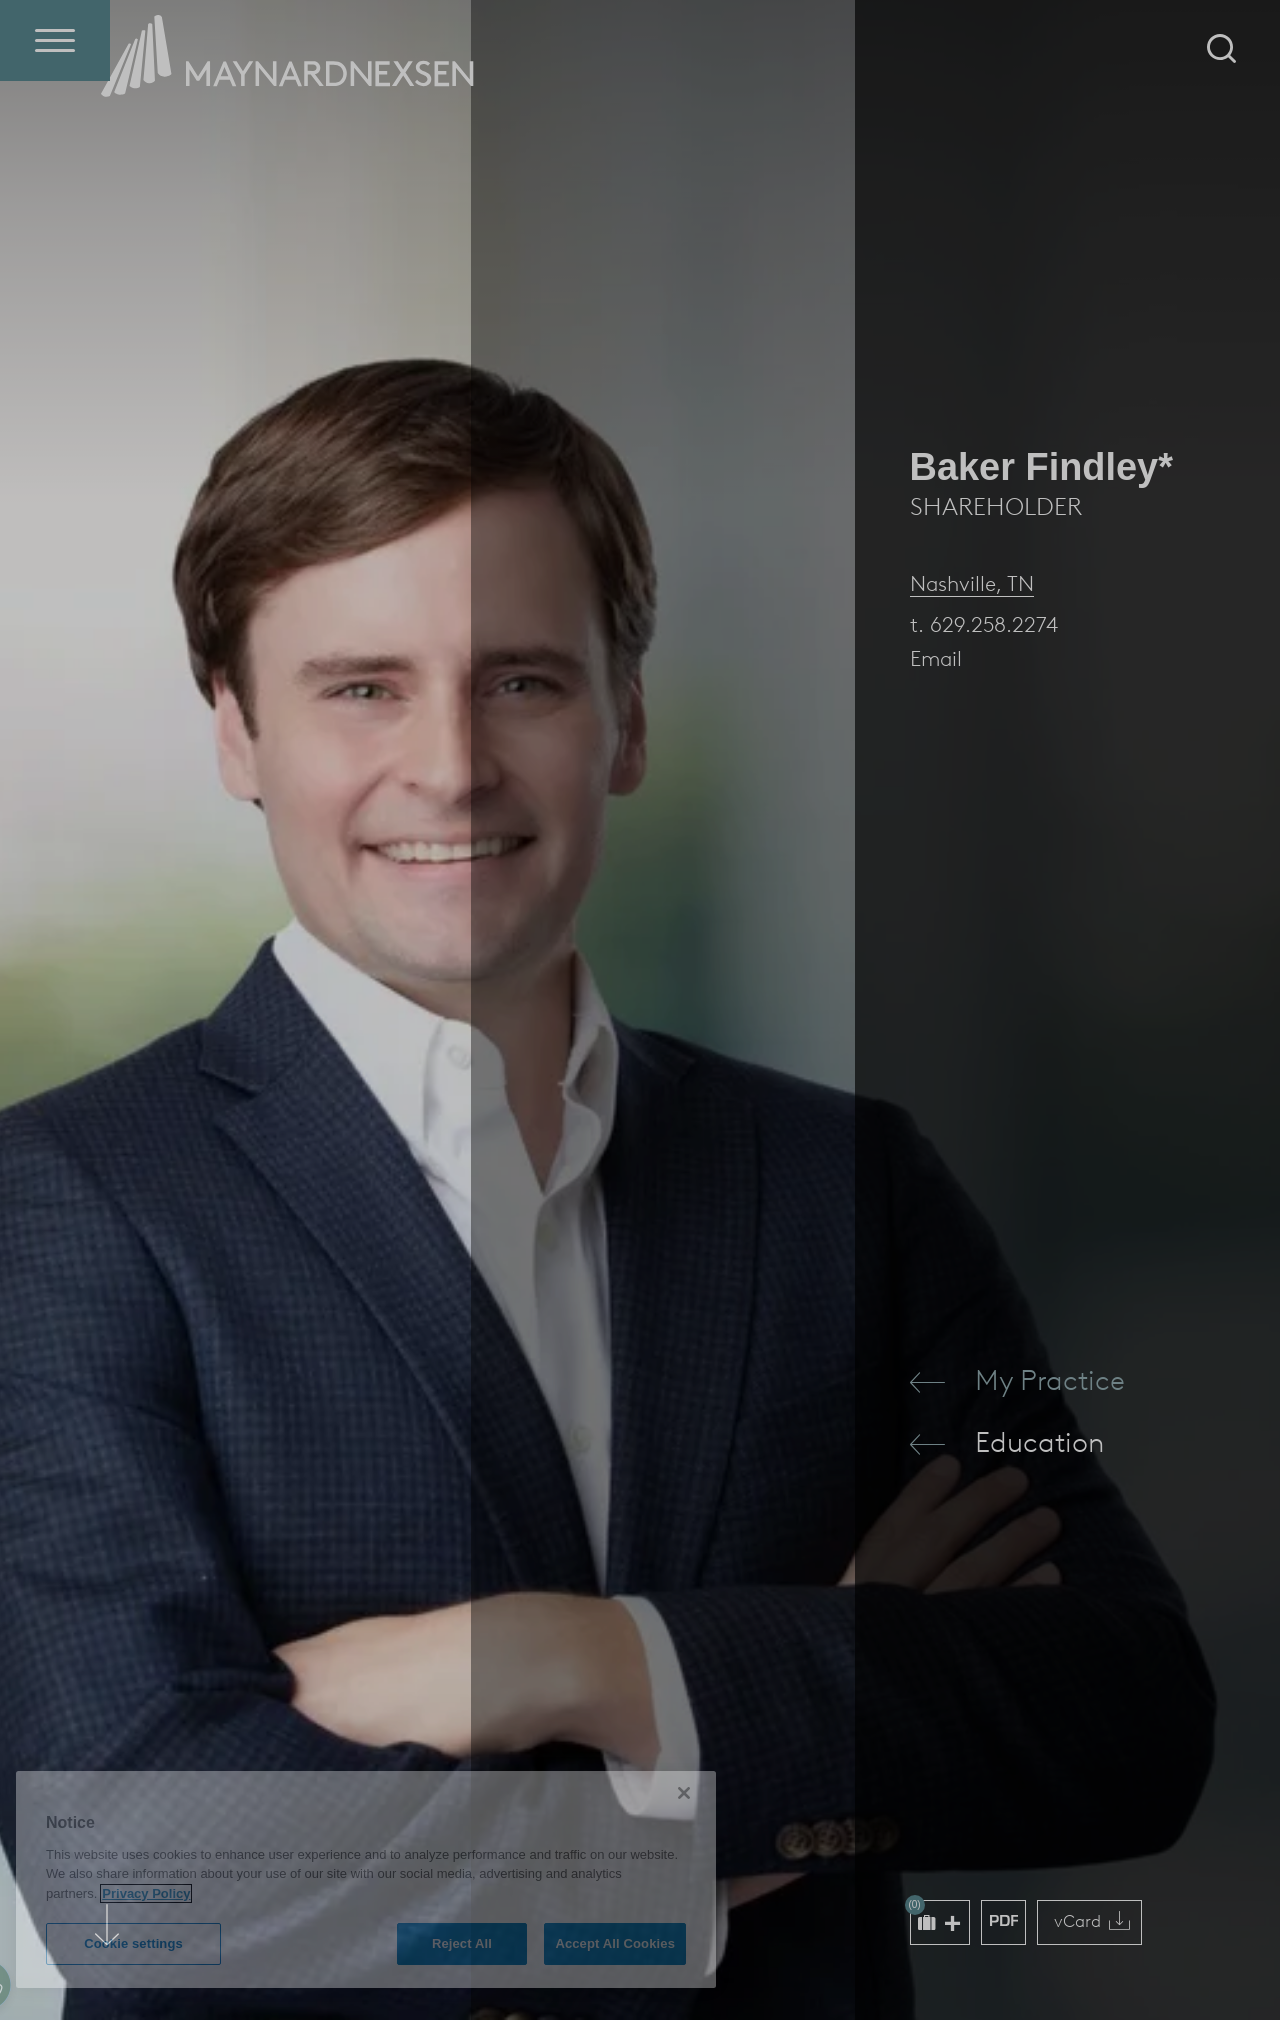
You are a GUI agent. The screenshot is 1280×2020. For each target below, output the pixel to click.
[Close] (684, 1793)
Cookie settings (133, 1943)
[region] (366, 1879)
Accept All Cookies (615, 1943)
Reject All (462, 1943)
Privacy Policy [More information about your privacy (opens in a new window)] (146, 1893)
